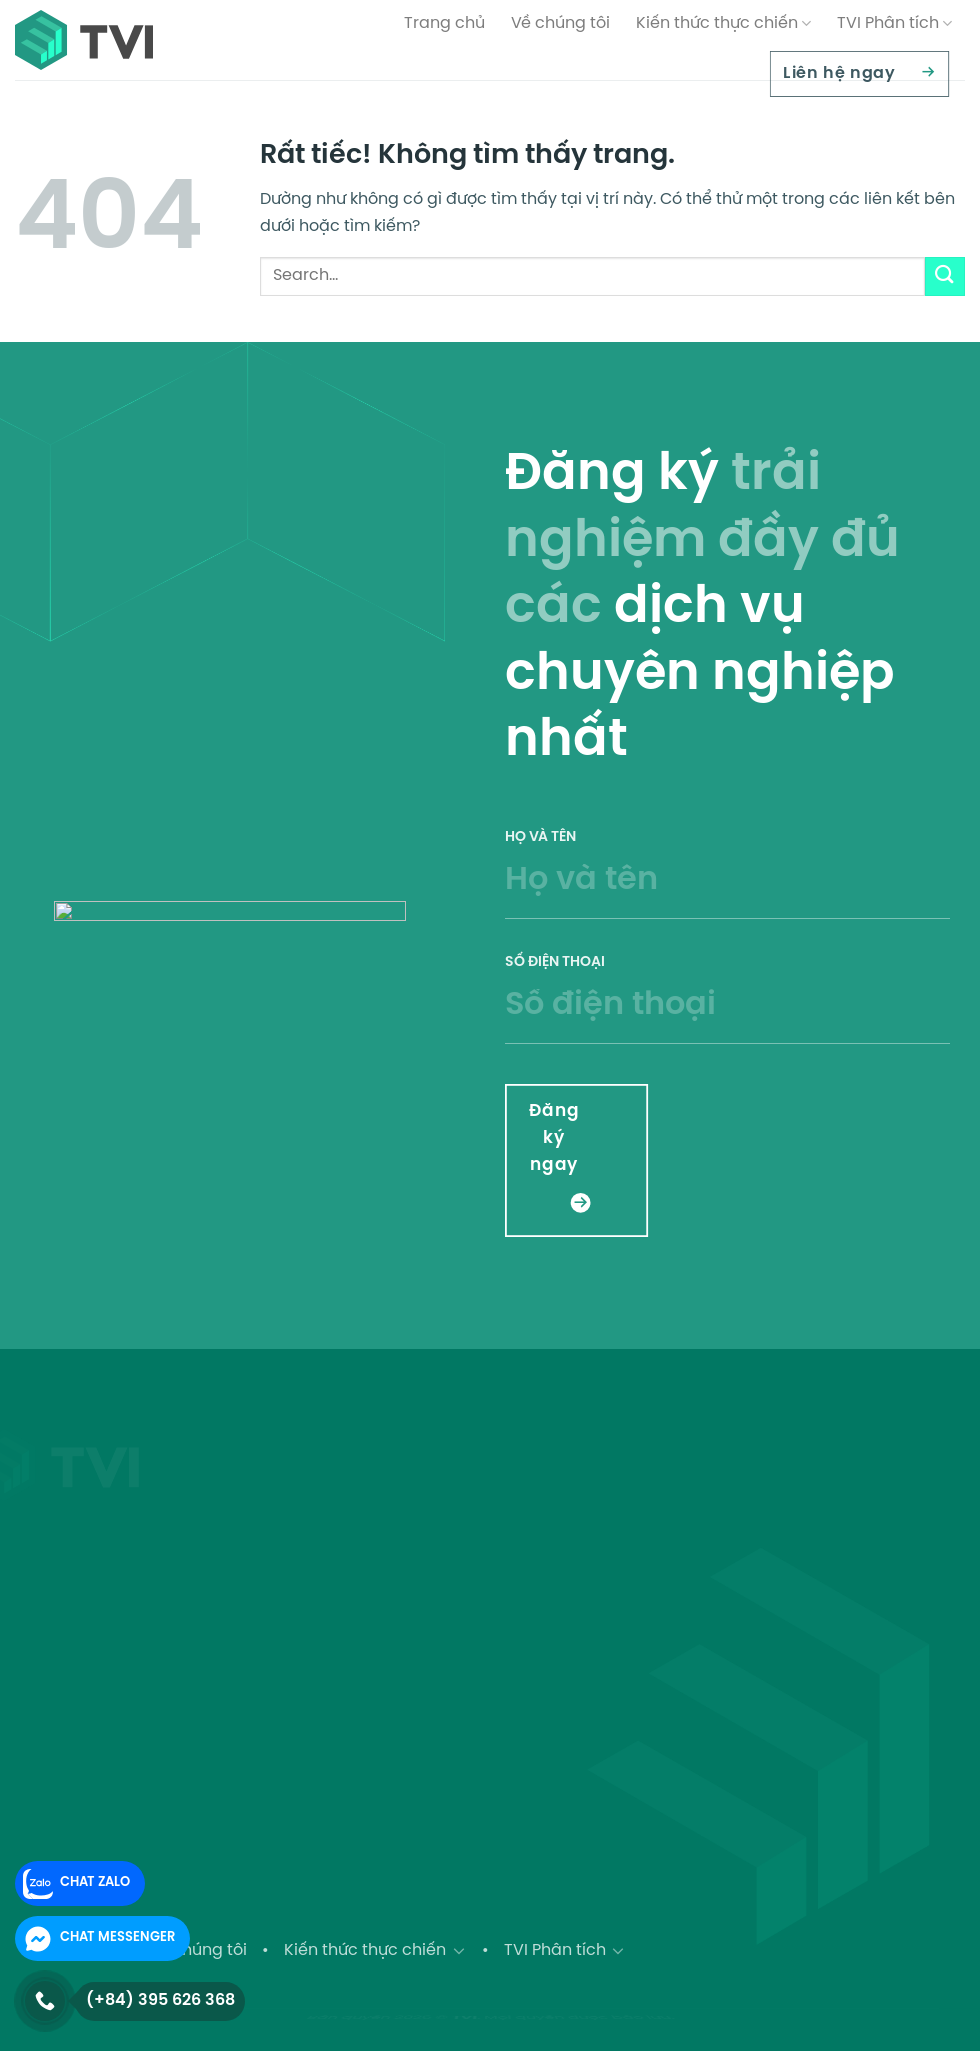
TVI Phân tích (894, 23)
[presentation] (846, 1126)
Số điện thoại (727, 1011)
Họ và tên (727, 886)
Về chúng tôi (560, 23)
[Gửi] (945, 276)
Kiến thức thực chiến (723, 23)
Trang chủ (444, 23)
